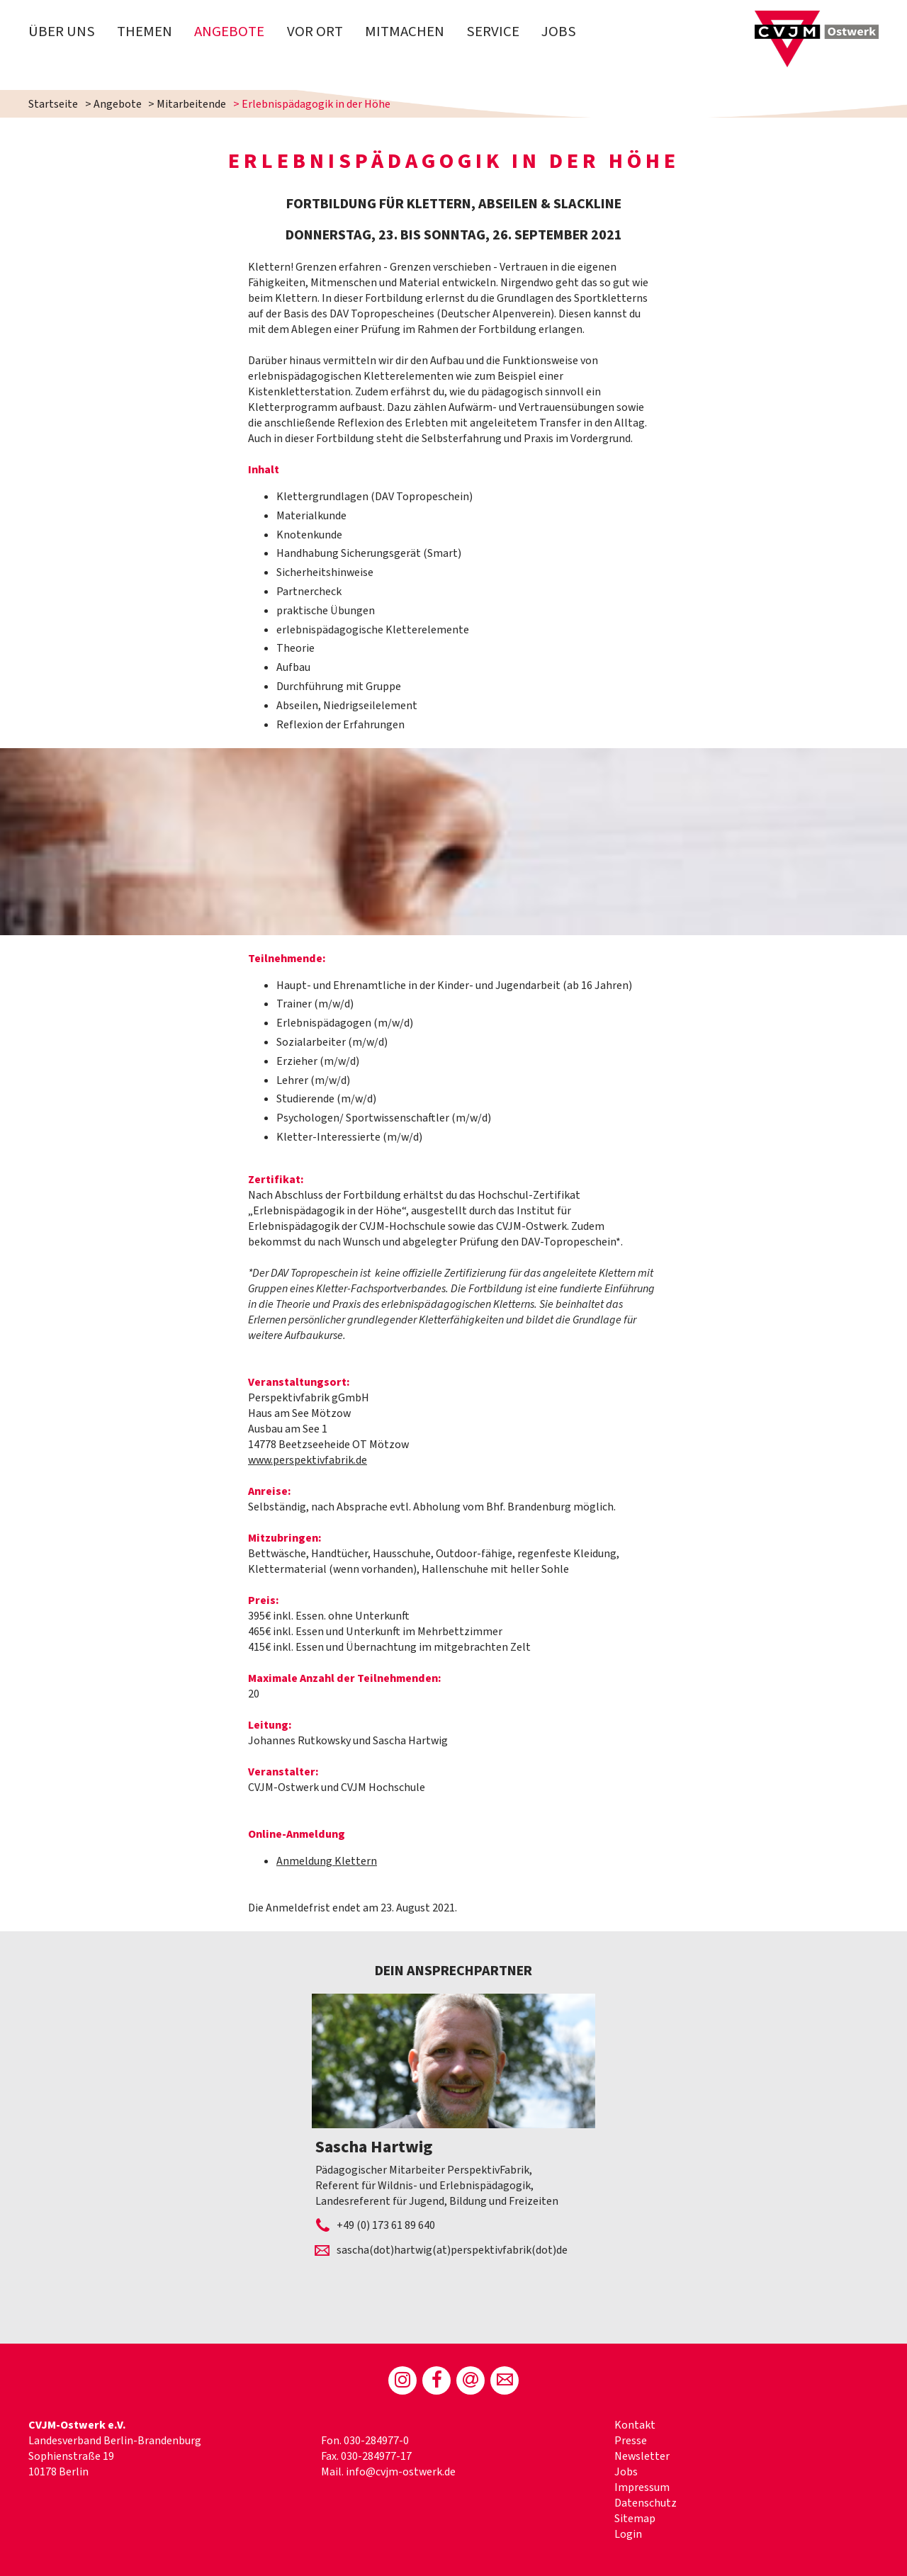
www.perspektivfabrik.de (307, 1460)
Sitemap (634, 2518)
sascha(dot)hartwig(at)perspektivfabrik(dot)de (452, 2250)
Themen (144, 31)
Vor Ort (315, 31)
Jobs (558, 31)
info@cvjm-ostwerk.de (401, 2472)
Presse (630, 2440)
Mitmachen (404, 31)
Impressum (642, 2487)
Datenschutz (645, 2503)
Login (628, 2534)
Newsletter (642, 2456)
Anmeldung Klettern (326, 1861)
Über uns (61, 31)
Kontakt (634, 2425)
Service (492, 31)
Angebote (229, 31)
